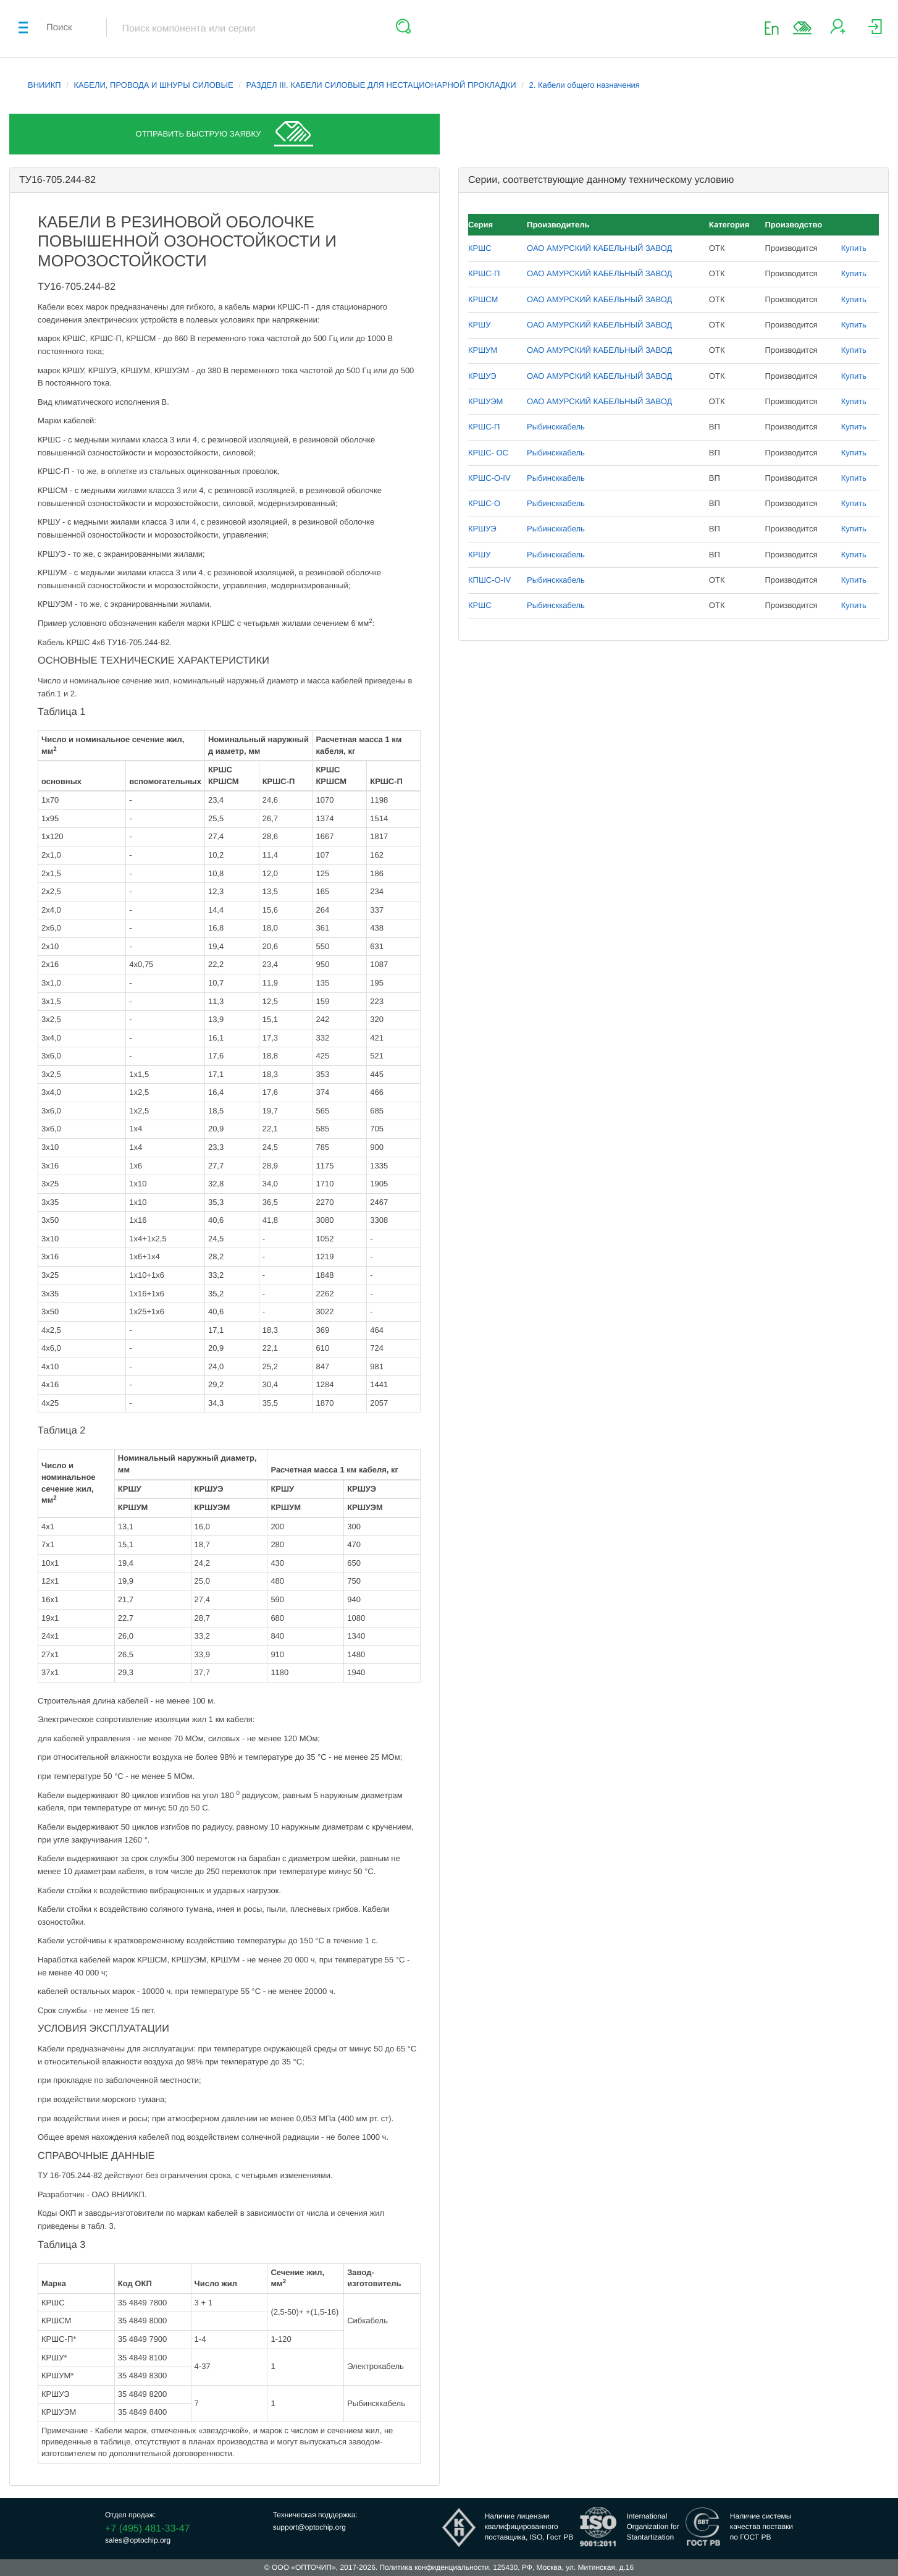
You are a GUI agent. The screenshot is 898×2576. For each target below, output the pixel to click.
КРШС (480, 248)
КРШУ (479, 324)
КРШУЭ (482, 376)
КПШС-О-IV (489, 580)
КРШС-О (484, 503)
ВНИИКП (44, 85)
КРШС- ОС (488, 452)
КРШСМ (483, 299)
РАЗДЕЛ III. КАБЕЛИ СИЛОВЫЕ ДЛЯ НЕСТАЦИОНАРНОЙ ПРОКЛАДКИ (381, 85)
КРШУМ (482, 350)
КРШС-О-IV (489, 478)
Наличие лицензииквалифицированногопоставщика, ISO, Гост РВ (529, 2526)
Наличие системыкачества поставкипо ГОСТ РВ (761, 2526)
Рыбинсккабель (556, 426)
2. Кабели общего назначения (584, 85)
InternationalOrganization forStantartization (652, 2526)
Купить (854, 248)
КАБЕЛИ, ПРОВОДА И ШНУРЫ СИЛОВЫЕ (153, 85)
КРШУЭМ (485, 401)
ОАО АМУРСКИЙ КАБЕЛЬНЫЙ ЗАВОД (599, 248)
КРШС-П (484, 273)
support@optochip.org (309, 2527)
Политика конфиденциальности (434, 2567)
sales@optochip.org (137, 2540)
